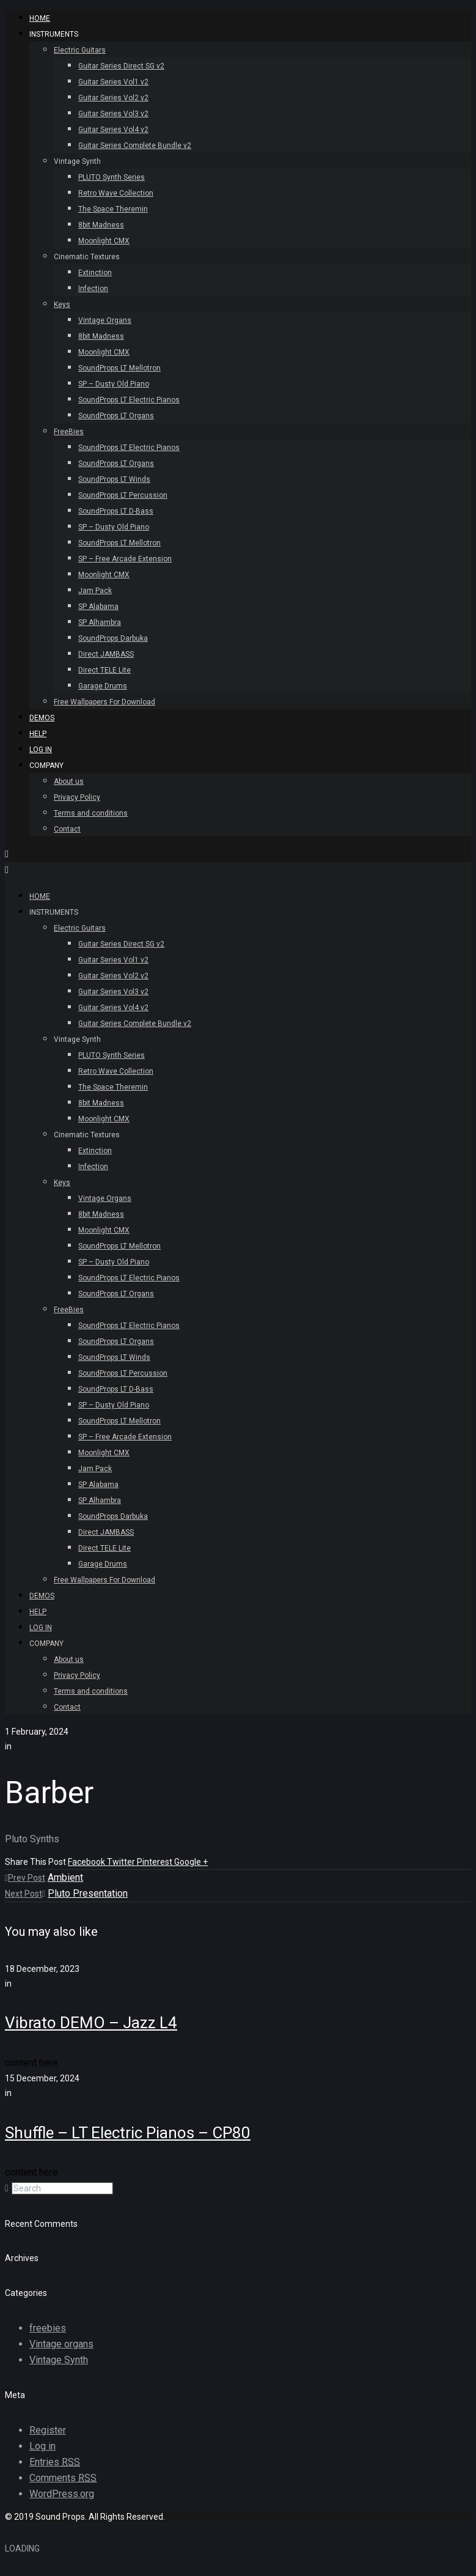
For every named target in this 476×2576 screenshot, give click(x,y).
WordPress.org (61, 2494)
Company (46, 765)
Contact (67, 829)
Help (37, 733)
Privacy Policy (77, 797)
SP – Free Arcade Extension (125, 559)
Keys (62, 304)
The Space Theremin (113, 209)
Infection (93, 288)
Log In (40, 749)
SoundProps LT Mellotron (119, 368)
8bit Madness (101, 225)
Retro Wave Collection (115, 193)
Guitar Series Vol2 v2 (113, 98)
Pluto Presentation (88, 1893)
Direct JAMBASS (106, 654)
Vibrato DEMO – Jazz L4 (91, 2022)
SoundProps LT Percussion (122, 495)
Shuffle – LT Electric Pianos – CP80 (128, 2133)
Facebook (87, 1862)
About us (69, 781)
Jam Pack (95, 590)
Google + (191, 1862)
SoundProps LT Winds (114, 479)
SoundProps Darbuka (113, 638)
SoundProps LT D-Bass (115, 511)
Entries (54, 2462)
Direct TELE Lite (104, 670)
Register (47, 2430)
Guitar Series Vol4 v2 (113, 129)
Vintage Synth (77, 161)
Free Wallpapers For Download (104, 702)
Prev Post (25, 1878)
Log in (42, 2446)
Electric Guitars (80, 50)
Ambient (65, 1877)
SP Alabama (98, 606)
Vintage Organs (104, 320)
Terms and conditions (91, 813)
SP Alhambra (99, 622)
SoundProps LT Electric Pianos (129, 400)
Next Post (25, 1894)
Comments (63, 2478)
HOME (39, 18)
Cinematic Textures (87, 257)
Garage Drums (102, 686)
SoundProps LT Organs (116, 415)
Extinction (95, 272)
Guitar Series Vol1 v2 (113, 82)
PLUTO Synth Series (111, 177)
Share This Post (36, 1862)
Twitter (122, 1862)
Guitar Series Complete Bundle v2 (134, 145)
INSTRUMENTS (53, 34)
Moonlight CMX (104, 241)
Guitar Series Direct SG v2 (121, 66)
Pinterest (155, 1862)
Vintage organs (61, 2344)
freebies (47, 2328)
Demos (41, 718)
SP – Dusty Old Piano (113, 384)
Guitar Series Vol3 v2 (113, 113)
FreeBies (69, 431)
